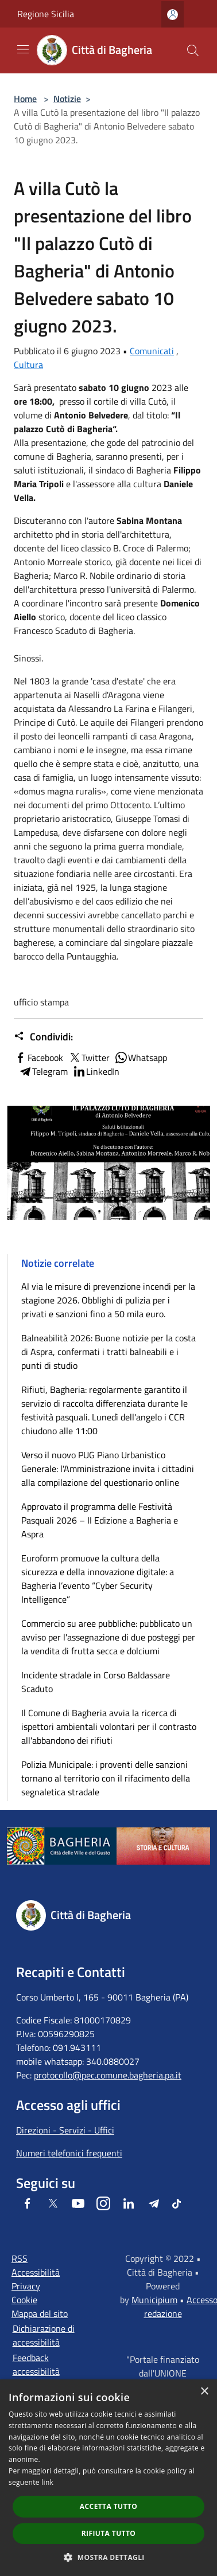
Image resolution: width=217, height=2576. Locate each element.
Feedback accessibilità (36, 2364)
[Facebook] (27, 2203)
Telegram (43, 1071)
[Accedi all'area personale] (172, 14)
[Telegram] (153, 2203)
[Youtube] (78, 2203)
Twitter (89, 1057)
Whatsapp (140, 1057)
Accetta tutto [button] (108, 2506)
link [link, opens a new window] (47, 2482)
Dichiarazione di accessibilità (44, 2335)
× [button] (204, 2391)
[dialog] (108, 2477)
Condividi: (43, 1037)
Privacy (25, 2286)
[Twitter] (52, 2203)
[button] (108, 2557)
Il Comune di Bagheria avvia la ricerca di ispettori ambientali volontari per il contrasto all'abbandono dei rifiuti (108, 1726)
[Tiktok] (176, 2203)
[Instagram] (103, 2203)
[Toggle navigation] (23, 49)
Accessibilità (35, 2272)
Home (25, 98)
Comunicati (152, 351)
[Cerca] (193, 50)
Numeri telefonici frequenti (69, 2153)
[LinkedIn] (128, 2203)
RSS (19, 2258)
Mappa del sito (39, 2313)
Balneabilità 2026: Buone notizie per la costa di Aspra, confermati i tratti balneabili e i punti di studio (108, 1351)
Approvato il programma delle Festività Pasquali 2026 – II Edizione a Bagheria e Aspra (99, 1520)
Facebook (38, 1057)
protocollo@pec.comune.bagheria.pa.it (107, 2075)
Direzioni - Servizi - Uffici (65, 2130)
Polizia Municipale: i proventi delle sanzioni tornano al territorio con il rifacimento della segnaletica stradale (105, 1778)
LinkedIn (95, 1071)
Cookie (24, 2300)
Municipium (154, 2300)
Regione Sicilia (45, 14)
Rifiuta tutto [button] (109, 2533)
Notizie (67, 98)
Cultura (28, 364)
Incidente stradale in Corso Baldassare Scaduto (95, 1682)
